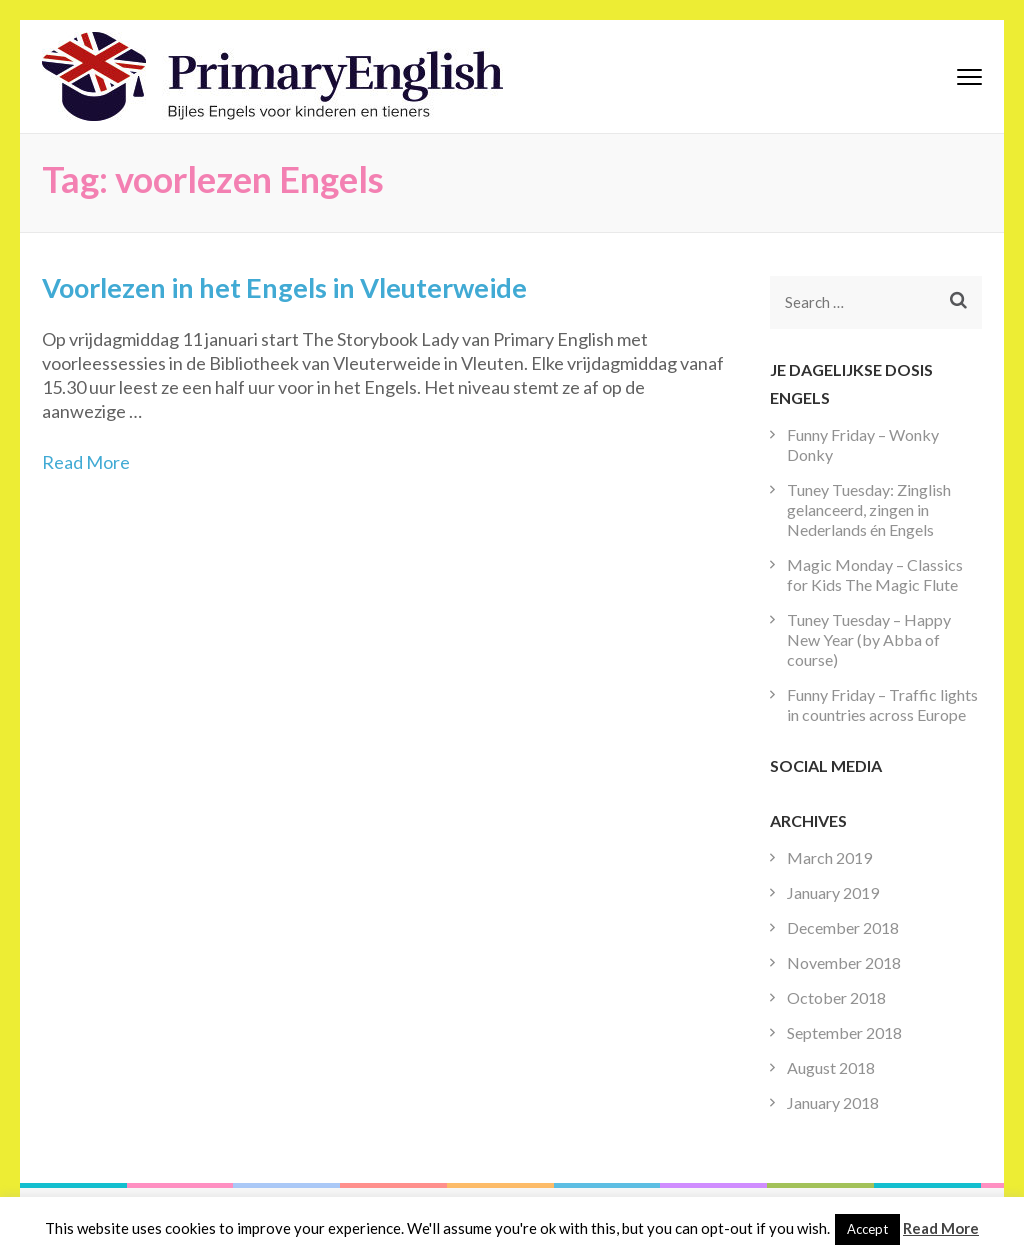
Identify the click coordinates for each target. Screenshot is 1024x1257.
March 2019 (829, 857)
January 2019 (833, 892)
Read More (86, 462)
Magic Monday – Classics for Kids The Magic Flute (875, 574)
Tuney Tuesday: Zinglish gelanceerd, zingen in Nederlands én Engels (869, 509)
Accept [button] (867, 1229)
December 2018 (843, 927)
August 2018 (831, 1067)
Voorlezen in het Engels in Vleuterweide (284, 287)
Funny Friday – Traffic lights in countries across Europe (882, 704)
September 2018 (844, 1032)
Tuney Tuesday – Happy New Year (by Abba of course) (869, 639)
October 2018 (836, 997)
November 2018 (844, 962)
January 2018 (833, 1102)
